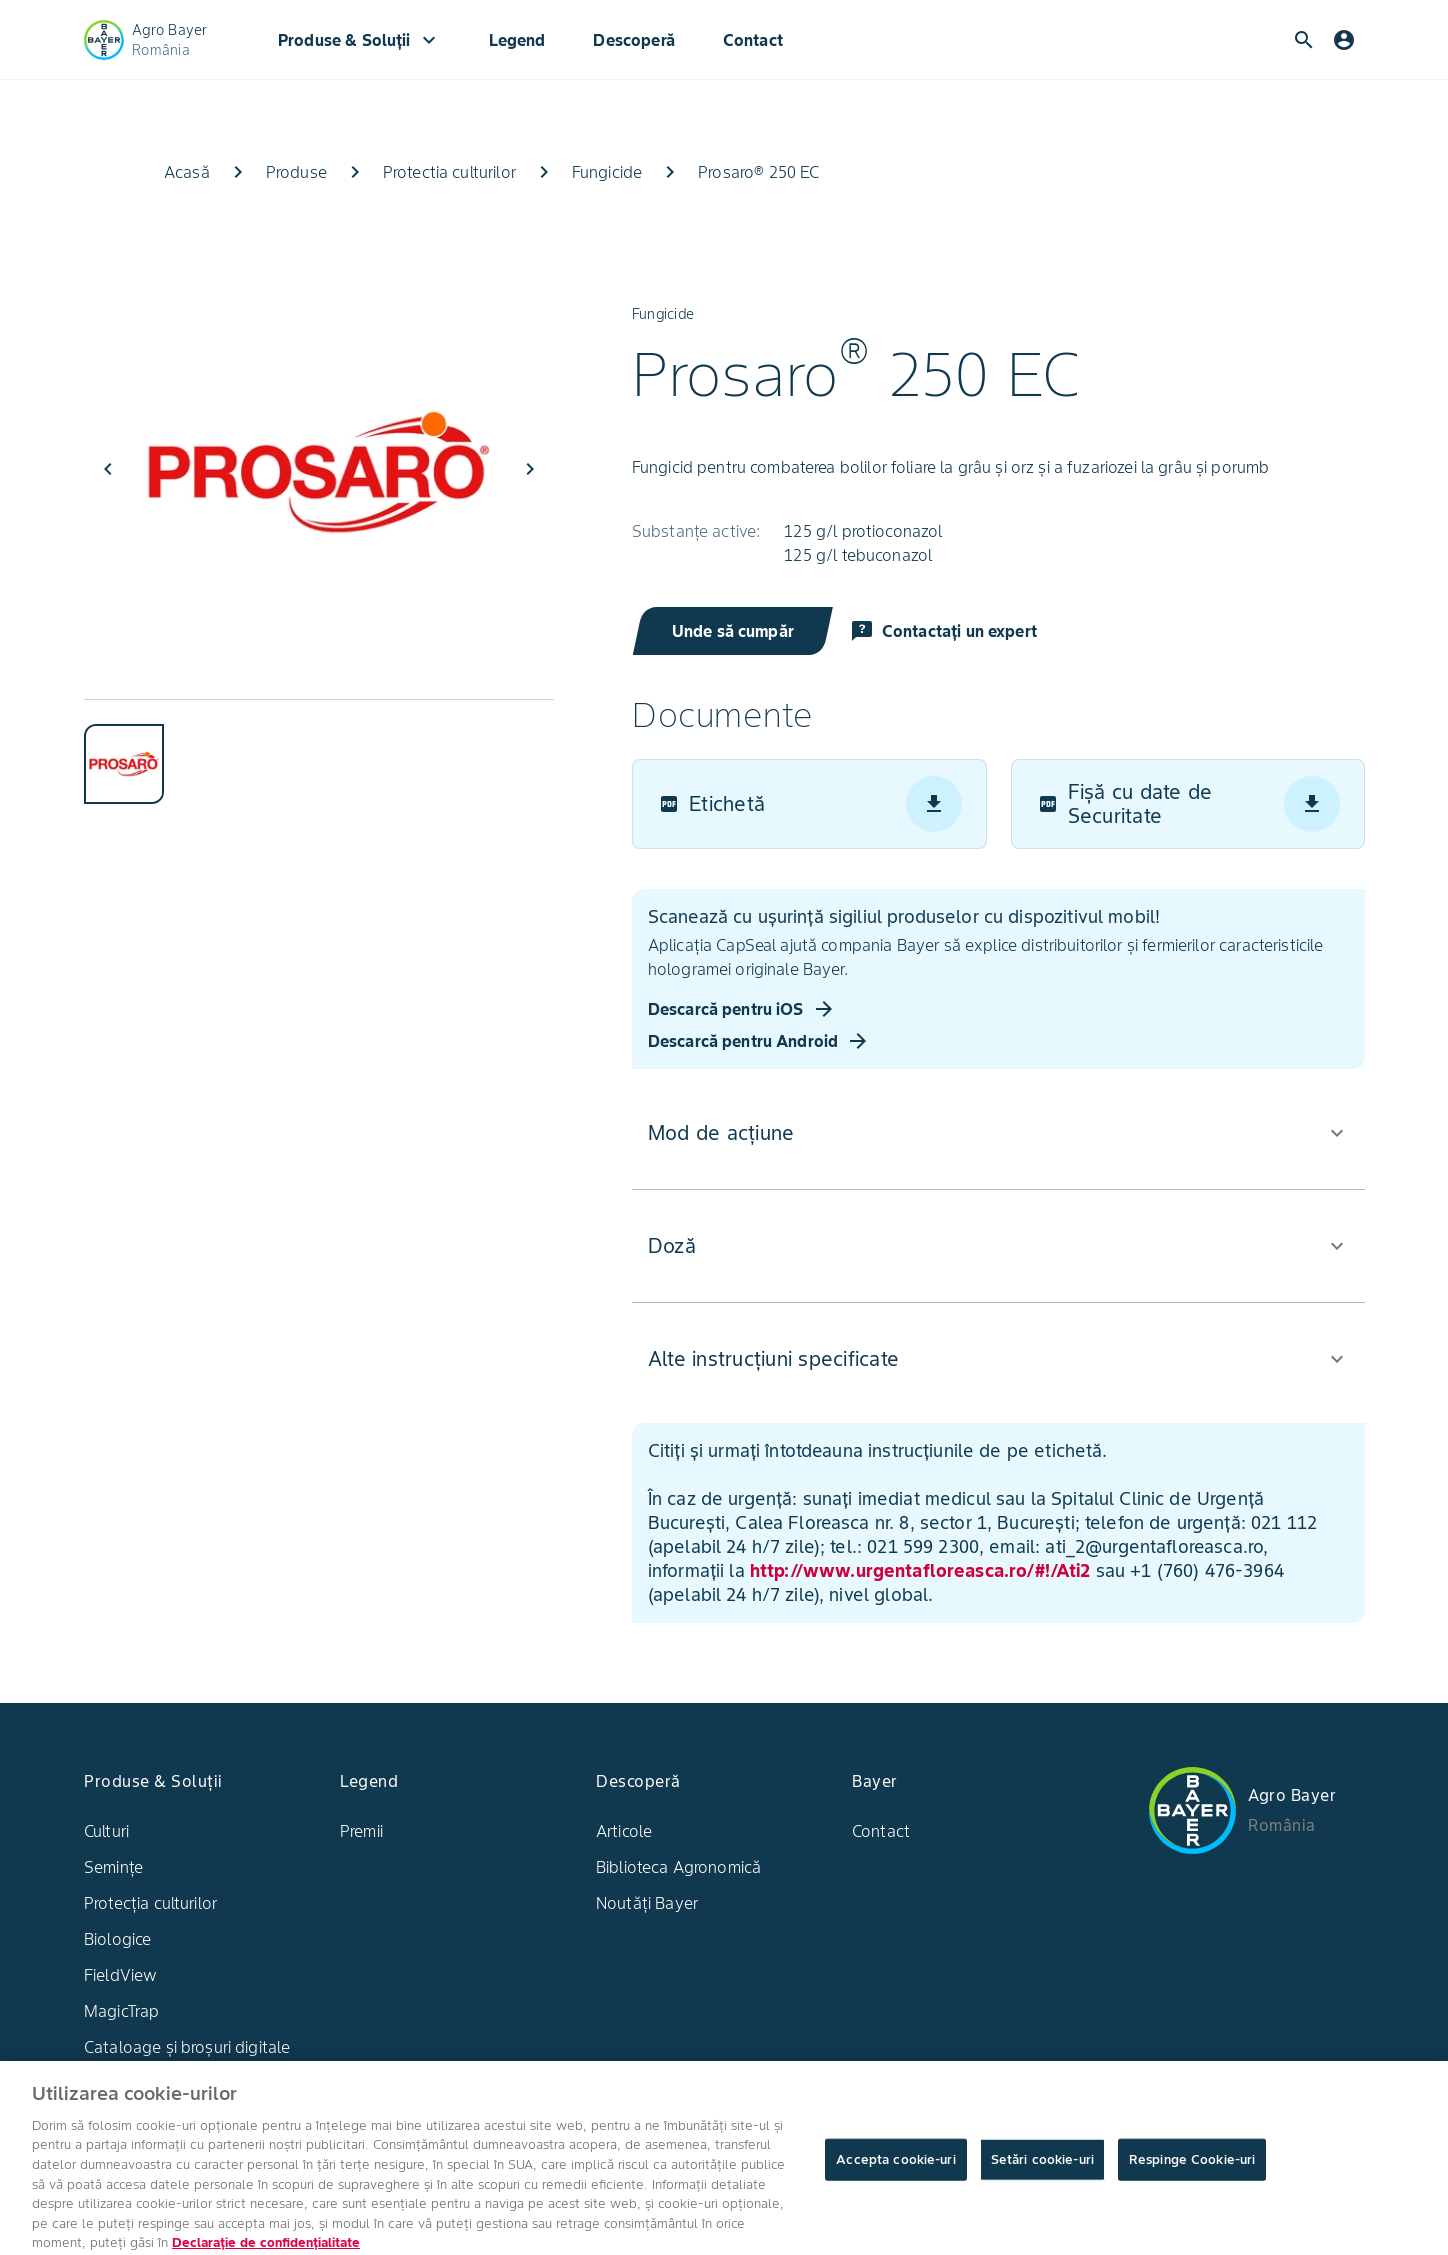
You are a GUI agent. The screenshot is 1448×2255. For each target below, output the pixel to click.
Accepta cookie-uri (895, 2173)
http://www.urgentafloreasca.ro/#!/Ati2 (919, 1570)
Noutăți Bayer (647, 1903)
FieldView (120, 1975)
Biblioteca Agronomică (678, 1867)
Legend (517, 40)
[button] (997, 1133)
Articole (624, 1831)
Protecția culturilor (150, 1903)
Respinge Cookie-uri (1192, 2173)
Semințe (113, 1867)
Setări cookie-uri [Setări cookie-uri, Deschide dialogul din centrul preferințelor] (1042, 2173)
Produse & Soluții (359, 40)
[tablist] (319, 751)
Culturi (106, 1831)
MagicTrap (121, 2011)
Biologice (117, 1939)
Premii (361, 1831)
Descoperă (633, 40)
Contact (753, 40)
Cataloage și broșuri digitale (187, 2047)
